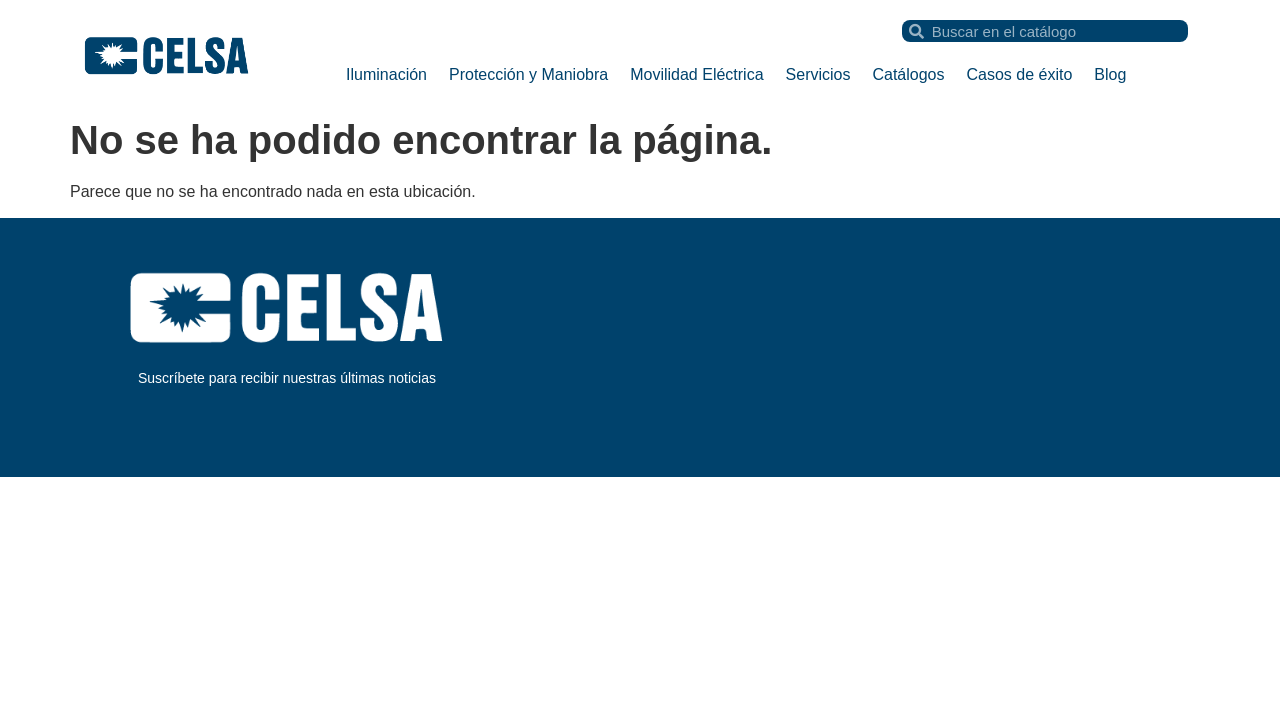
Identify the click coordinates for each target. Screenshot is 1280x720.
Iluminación (386, 74)
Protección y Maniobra (528, 74)
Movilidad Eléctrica (696, 74)
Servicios (818, 74)
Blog (1110, 74)
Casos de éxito (1020, 74)
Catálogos (908, 74)
